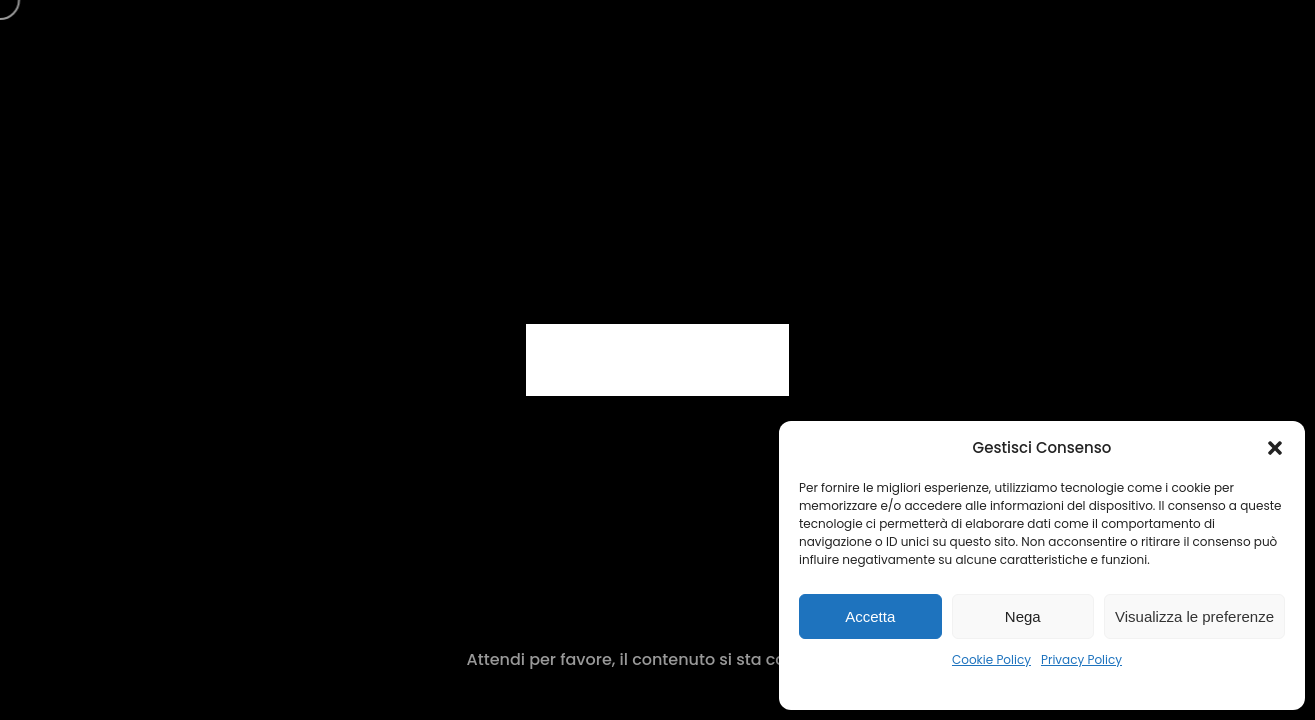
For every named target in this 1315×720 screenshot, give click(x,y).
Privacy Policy (1081, 659)
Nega (1023, 616)
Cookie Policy (991, 659)
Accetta (870, 616)
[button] (1275, 448)
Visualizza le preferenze (1194, 616)
